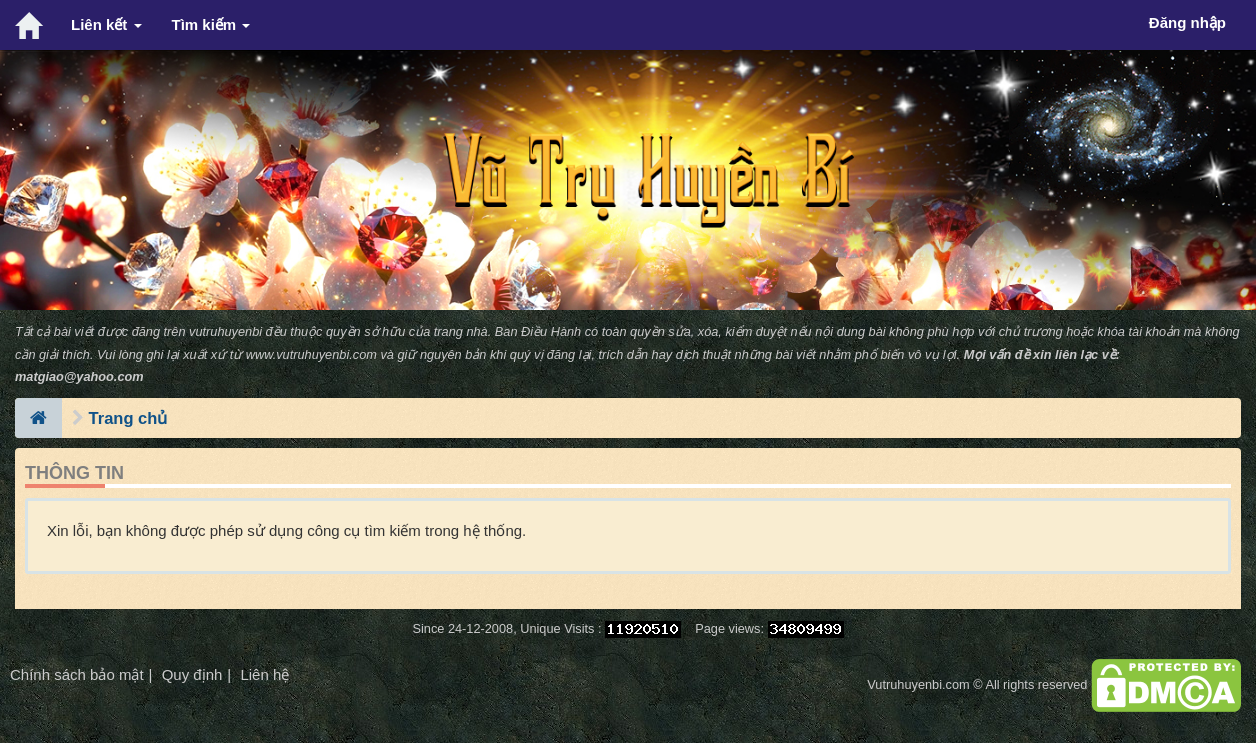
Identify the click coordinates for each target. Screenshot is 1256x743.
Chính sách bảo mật (77, 674)
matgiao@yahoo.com (79, 376)
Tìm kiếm (211, 24)
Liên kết (106, 24)
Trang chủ (128, 418)
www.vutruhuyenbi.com (311, 354)
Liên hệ (264, 674)
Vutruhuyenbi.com (918, 684)
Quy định (192, 674)
